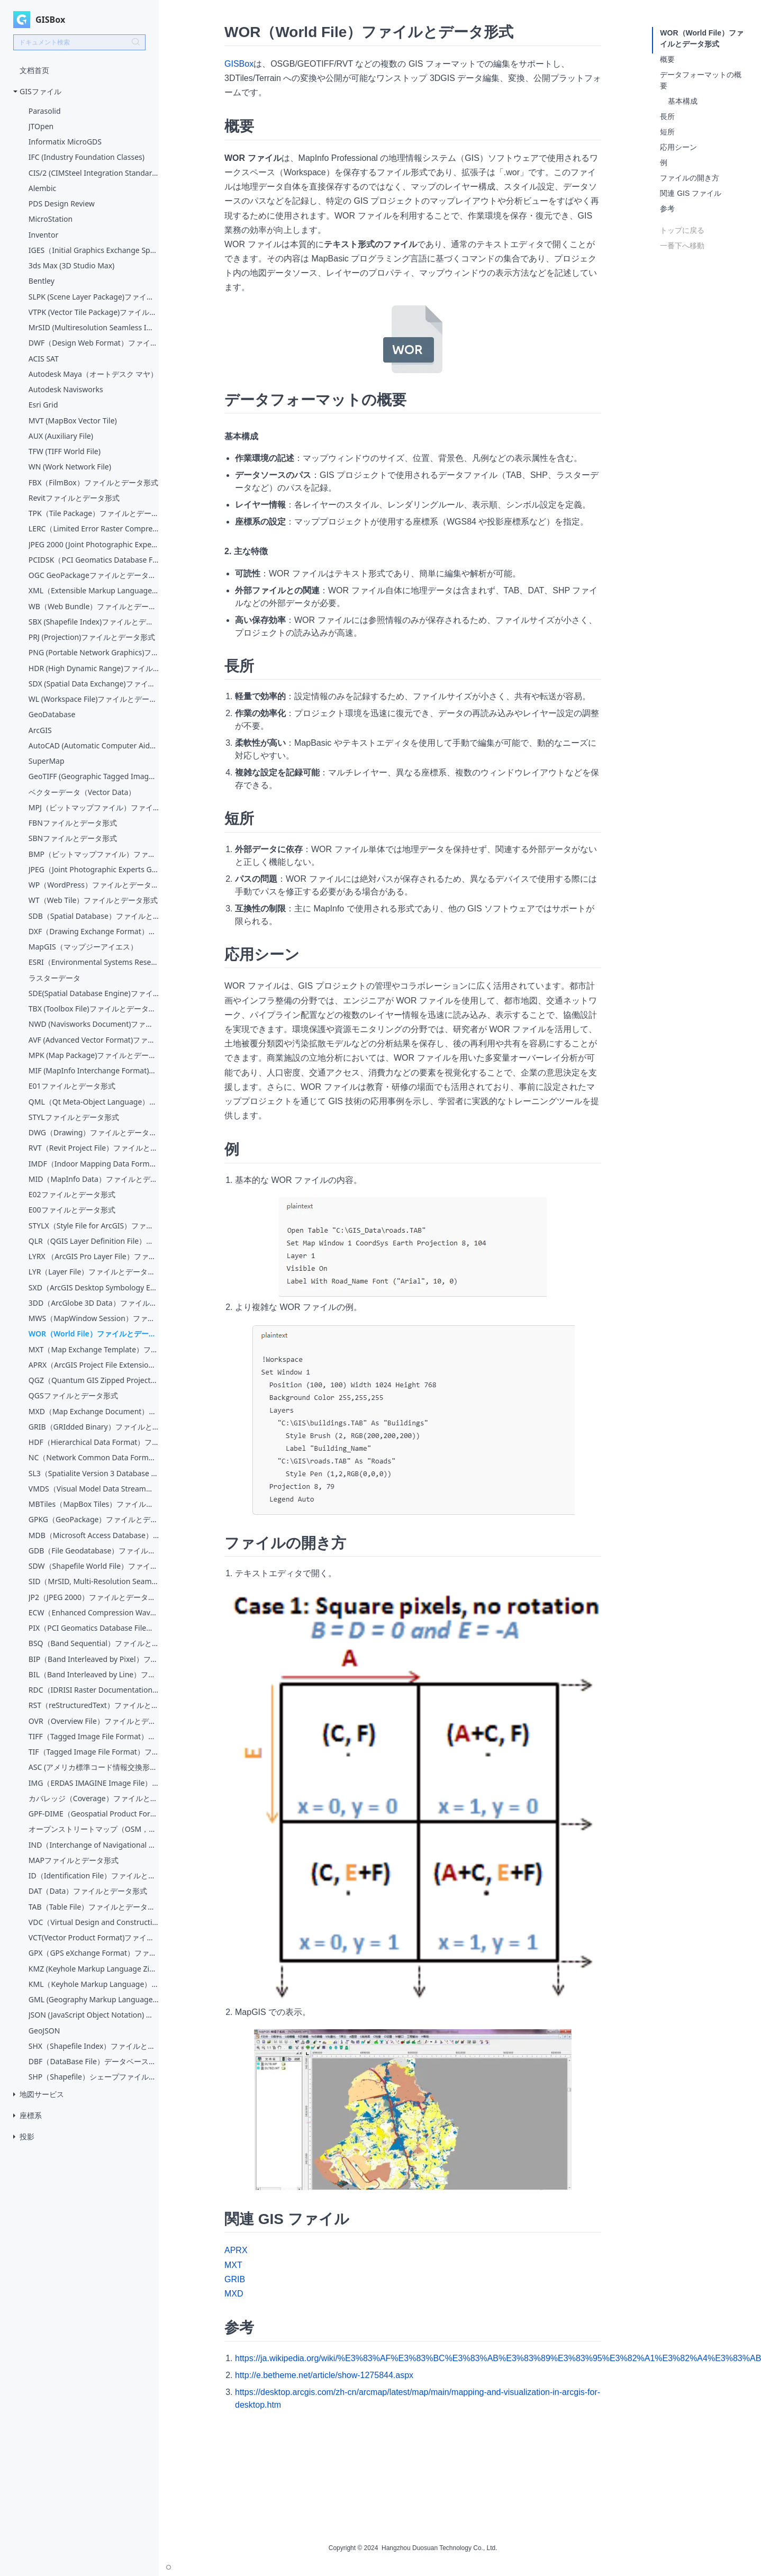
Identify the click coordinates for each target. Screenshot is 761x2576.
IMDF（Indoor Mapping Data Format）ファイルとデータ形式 (94, 1164)
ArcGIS (40, 730)
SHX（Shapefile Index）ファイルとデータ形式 (94, 2046)
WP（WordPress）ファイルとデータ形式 (94, 885)
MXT (233, 2265)
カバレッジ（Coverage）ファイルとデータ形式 (94, 1798)
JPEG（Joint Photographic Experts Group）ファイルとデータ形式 (94, 869)
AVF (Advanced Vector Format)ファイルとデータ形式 (94, 1040)
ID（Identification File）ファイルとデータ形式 (94, 1875)
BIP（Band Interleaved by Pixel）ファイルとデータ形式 (94, 1659)
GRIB (234, 2279)
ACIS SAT (44, 359)
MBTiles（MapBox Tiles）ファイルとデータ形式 (94, 1504)
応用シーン (678, 147)
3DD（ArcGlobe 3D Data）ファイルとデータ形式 (94, 1303)
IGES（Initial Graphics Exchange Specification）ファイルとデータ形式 (94, 250)
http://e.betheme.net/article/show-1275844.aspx (324, 2375)
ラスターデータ (54, 978)
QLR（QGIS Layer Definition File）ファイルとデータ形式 (94, 1241)
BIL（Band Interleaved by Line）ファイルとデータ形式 (94, 1674)
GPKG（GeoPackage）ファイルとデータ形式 (94, 1519)
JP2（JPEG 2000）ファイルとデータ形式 (94, 1597)
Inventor (43, 235)
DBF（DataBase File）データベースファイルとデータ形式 (94, 2061)
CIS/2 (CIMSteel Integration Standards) (94, 173)
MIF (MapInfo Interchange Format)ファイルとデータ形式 (94, 1070)
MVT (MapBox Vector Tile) (73, 420)
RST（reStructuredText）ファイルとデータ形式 (94, 1705)
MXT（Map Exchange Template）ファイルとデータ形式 (94, 1349)
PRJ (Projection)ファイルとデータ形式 (92, 637)
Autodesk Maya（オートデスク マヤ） (93, 374)
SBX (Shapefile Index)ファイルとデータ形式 (94, 622)
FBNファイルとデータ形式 (73, 823)
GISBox (238, 63)
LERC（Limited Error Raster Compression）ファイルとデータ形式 (94, 528)
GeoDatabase (52, 714)
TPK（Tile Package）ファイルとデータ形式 (94, 513)
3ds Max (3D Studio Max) (72, 265)
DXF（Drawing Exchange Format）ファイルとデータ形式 (94, 931)
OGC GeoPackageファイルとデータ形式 (94, 575)
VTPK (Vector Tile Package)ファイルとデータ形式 (94, 312)
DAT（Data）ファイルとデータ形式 (88, 1891)
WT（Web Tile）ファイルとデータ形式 (93, 900)
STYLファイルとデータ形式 (74, 1117)
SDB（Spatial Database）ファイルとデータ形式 (94, 916)
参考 (667, 208)
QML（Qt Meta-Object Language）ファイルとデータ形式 (94, 1102)
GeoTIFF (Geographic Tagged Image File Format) (94, 776)
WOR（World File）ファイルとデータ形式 (94, 1333)
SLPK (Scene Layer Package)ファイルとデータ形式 (94, 297)
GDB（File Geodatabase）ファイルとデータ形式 (94, 1550)
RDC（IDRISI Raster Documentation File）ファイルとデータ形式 (94, 1690)
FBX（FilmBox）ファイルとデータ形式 (93, 482)
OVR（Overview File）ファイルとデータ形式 (94, 1721)
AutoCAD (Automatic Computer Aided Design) (94, 745)
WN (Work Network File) (70, 467)
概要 (667, 59)
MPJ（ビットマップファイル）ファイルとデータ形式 (94, 807)
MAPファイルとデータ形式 (74, 1860)
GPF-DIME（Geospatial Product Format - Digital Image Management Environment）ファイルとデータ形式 (94, 1814)
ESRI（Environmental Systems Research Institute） (94, 962)
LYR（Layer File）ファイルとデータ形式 (94, 1272)
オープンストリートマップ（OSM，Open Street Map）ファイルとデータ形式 (94, 1829)
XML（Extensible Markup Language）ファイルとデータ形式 (94, 590)
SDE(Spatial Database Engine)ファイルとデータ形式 (94, 993)
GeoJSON (44, 2031)
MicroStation (51, 219)
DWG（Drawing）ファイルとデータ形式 (94, 1132)
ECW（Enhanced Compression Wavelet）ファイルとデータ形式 (94, 1612)
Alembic (43, 188)
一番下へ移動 (682, 245)
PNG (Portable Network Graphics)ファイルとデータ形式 (94, 652)
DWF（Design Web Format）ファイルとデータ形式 (94, 343)
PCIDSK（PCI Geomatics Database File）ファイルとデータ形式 (94, 560)
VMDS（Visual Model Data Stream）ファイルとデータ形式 (94, 1489)
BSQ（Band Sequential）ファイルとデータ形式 (94, 1643)
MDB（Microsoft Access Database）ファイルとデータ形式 (94, 1535)
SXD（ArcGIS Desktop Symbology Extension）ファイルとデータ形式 (94, 1287)
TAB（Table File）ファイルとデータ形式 (94, 1907)
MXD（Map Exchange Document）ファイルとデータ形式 (94, 1411)
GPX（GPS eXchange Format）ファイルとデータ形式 (94, 1953)
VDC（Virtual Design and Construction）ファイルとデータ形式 (94, 1922)
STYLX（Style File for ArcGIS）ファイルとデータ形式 (94, 1226)
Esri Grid (43, 405)
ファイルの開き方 (689, 178)
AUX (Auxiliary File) (61, 436)
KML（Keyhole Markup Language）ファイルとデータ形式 (94, 1984)
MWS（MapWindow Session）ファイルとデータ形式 (94, 1318)
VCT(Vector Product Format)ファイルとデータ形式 (94, 1937)
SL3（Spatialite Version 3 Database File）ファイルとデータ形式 (94, 1473)
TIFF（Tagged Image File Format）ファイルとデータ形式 (94, 1736)
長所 (667, 116)
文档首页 (34, 70)
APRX (236, 2250)
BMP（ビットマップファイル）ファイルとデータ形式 (94, 854)
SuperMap (47, 761)
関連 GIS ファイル (690, 193)
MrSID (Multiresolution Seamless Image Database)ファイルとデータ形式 (94, 327)
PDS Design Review (62, 203)
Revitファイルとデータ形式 (74, 498)
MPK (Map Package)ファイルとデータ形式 (94, 1055)
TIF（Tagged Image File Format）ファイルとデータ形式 (94, 1752)
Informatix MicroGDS (65, 142)
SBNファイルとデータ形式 (73, 838)
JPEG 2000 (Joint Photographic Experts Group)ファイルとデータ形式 (94, 544)
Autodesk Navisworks (66, 389)
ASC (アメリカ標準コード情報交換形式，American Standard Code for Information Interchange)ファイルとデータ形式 (94, 1767)
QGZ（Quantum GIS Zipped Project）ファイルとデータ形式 (94, 1380)
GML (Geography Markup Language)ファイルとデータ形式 (94, 1999)
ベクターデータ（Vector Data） (82, 792)
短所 (667, 132)
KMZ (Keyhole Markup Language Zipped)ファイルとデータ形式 (94, 1969)
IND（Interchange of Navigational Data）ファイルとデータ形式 (94, 1845)
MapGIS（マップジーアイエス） (83, 947)
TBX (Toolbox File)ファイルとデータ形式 (94, 1009)
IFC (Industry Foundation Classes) (86, 157)
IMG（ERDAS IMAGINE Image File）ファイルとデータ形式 (94, 1783)
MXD (233, 2293)
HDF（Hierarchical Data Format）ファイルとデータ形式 (94, 1442)
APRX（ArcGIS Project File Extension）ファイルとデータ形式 (94, 1365)
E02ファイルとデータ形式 (72, 1194)
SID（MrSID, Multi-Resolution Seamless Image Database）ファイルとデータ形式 (94, 1581)
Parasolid (45, 111)
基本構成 (682, 101)
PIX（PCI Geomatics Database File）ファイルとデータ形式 (94, 1628)
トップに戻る (682, 230)
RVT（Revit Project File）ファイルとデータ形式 (94, 1148)
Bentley (42, 281)
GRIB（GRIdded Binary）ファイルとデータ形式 (94, 1427)
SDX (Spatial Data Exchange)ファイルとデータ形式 (94, 684)
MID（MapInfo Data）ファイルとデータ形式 (94, 1179)
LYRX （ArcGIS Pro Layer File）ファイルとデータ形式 (94, 1256)
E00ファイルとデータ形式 (72, 1210)
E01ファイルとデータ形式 (72, 1086)
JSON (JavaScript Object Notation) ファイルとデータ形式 (94, 2015)
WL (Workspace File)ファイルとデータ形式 (94, 699)
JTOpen (41, 126)
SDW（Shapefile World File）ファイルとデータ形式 (94, 1566)
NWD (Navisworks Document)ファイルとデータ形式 (94, 1024)
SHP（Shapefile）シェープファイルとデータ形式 (94, 2077)
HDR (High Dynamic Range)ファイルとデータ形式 (94, 668)
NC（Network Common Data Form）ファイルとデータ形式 (94, 1457)
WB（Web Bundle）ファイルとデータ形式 (94, 606)
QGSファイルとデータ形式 (73, 1395)
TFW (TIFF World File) (65, 451)
